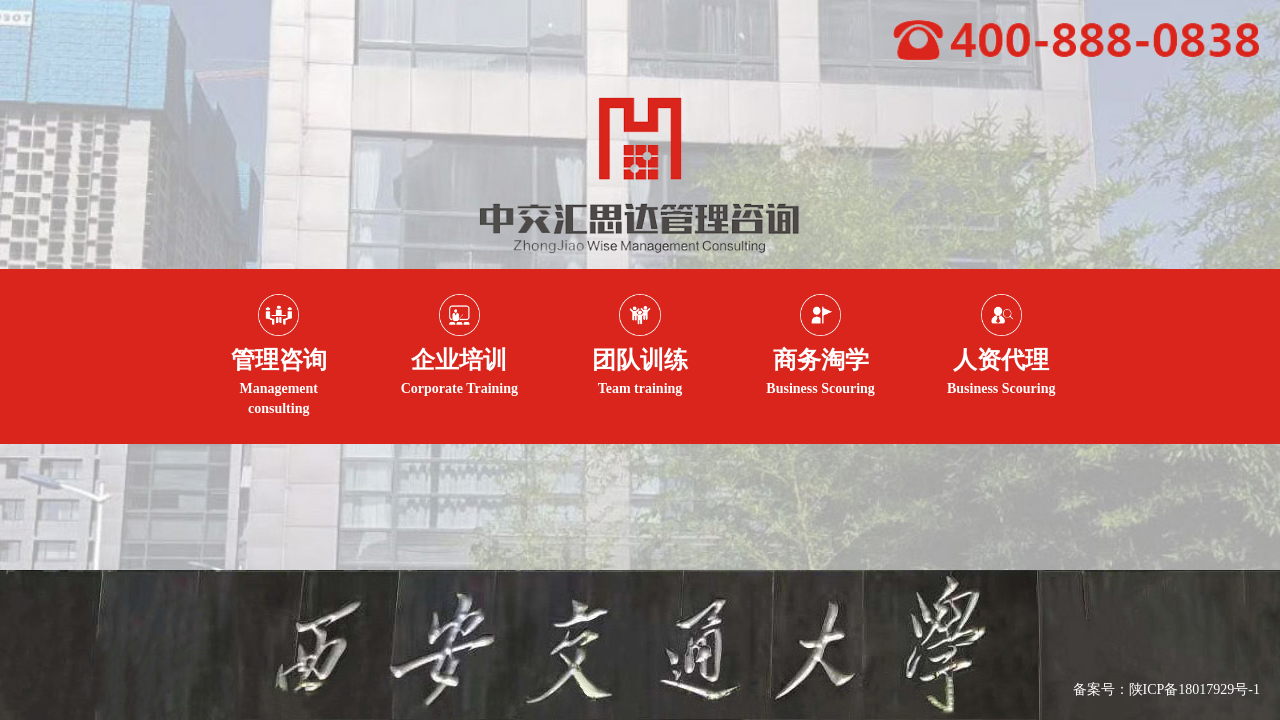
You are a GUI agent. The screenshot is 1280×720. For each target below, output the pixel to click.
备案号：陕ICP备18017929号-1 (1166, 689)
